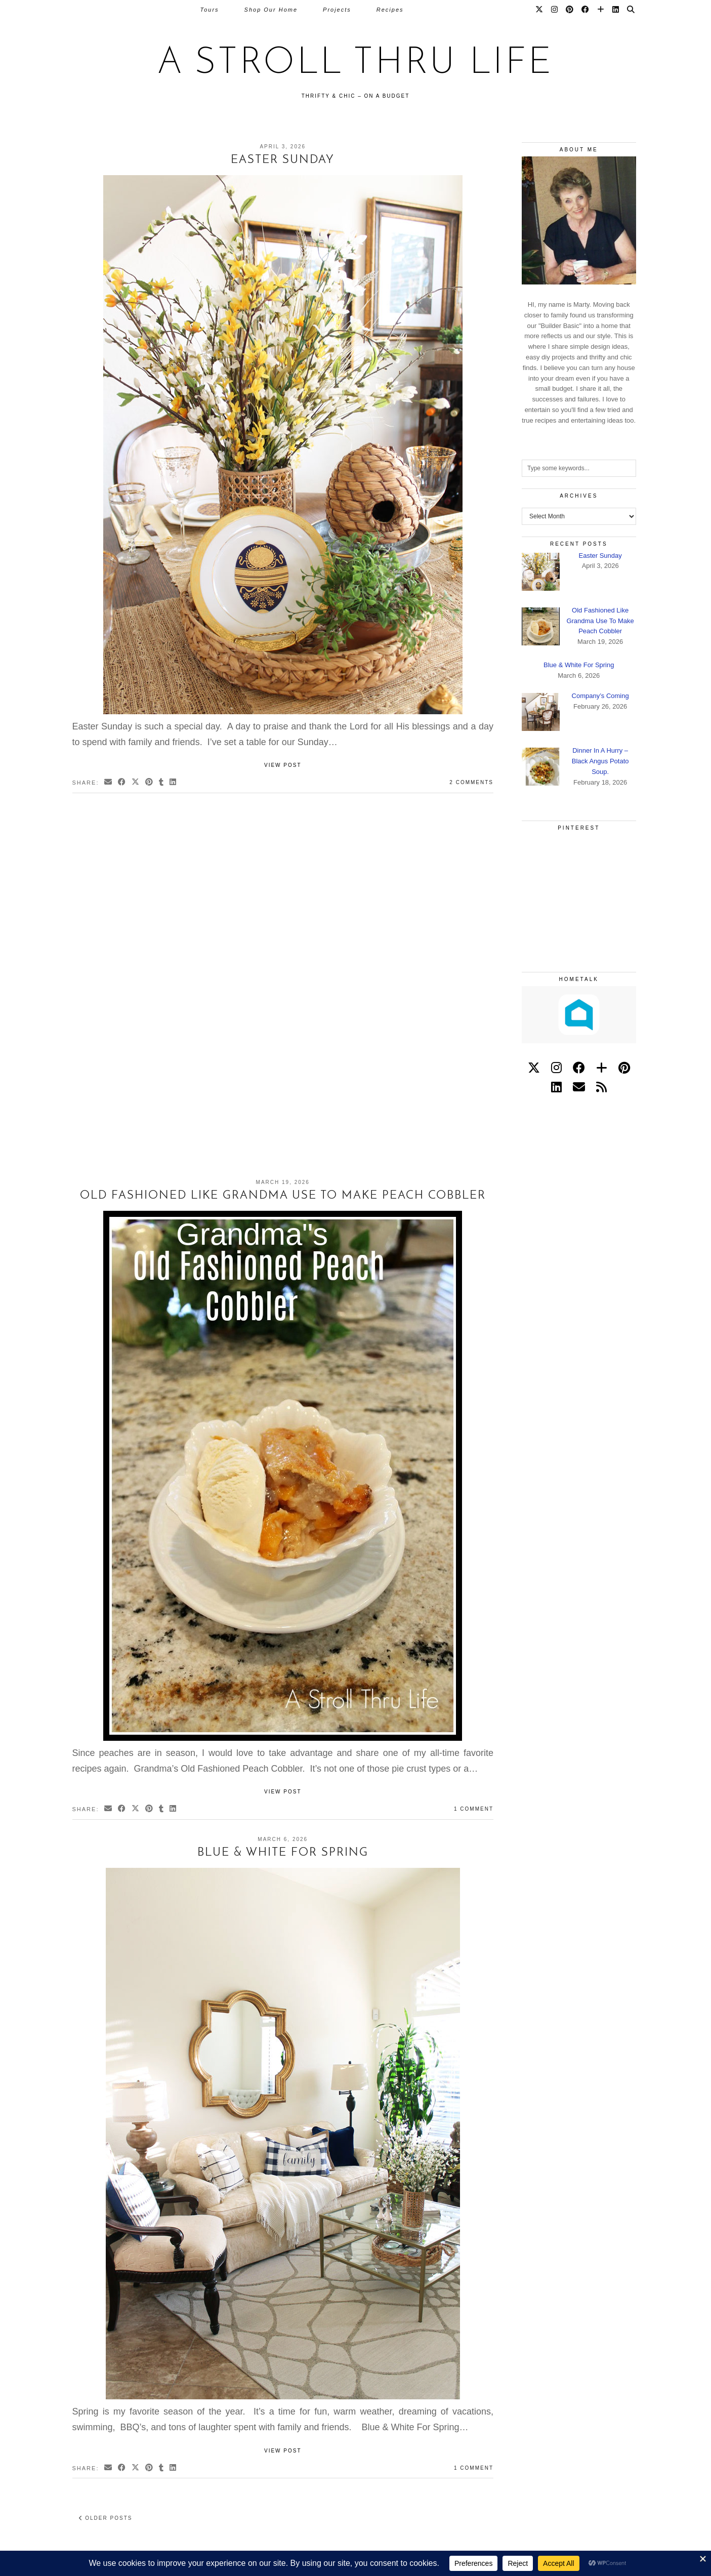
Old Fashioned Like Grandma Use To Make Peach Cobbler (283, 1196)
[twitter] (534, 1068)
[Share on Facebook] (122, 783)
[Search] (631, 9)
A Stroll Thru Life (356, 64)
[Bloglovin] (601, 9)
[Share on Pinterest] (149, 783)
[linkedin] (556, 1087)
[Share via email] (108, 783)
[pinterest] (624, 1068)
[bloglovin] (601, 1068)
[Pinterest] (570, 9)
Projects (337, 10)
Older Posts (106, 2518)
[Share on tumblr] (161, 783)
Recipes (390, 10)
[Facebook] (585, 9)
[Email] (579, 1087)
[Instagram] (555, 9)
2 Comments (471, 782)
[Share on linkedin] (173, 783)
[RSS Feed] (601, 1087)
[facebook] (579, 1068)
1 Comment (473, 1809)
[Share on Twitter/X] (136, 783)
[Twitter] (539, 9)
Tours (209, 10)
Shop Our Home (271, 10)
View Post (283, 765)
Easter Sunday (282, 160)
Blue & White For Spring (282, 1853)
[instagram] (556, 1068)
